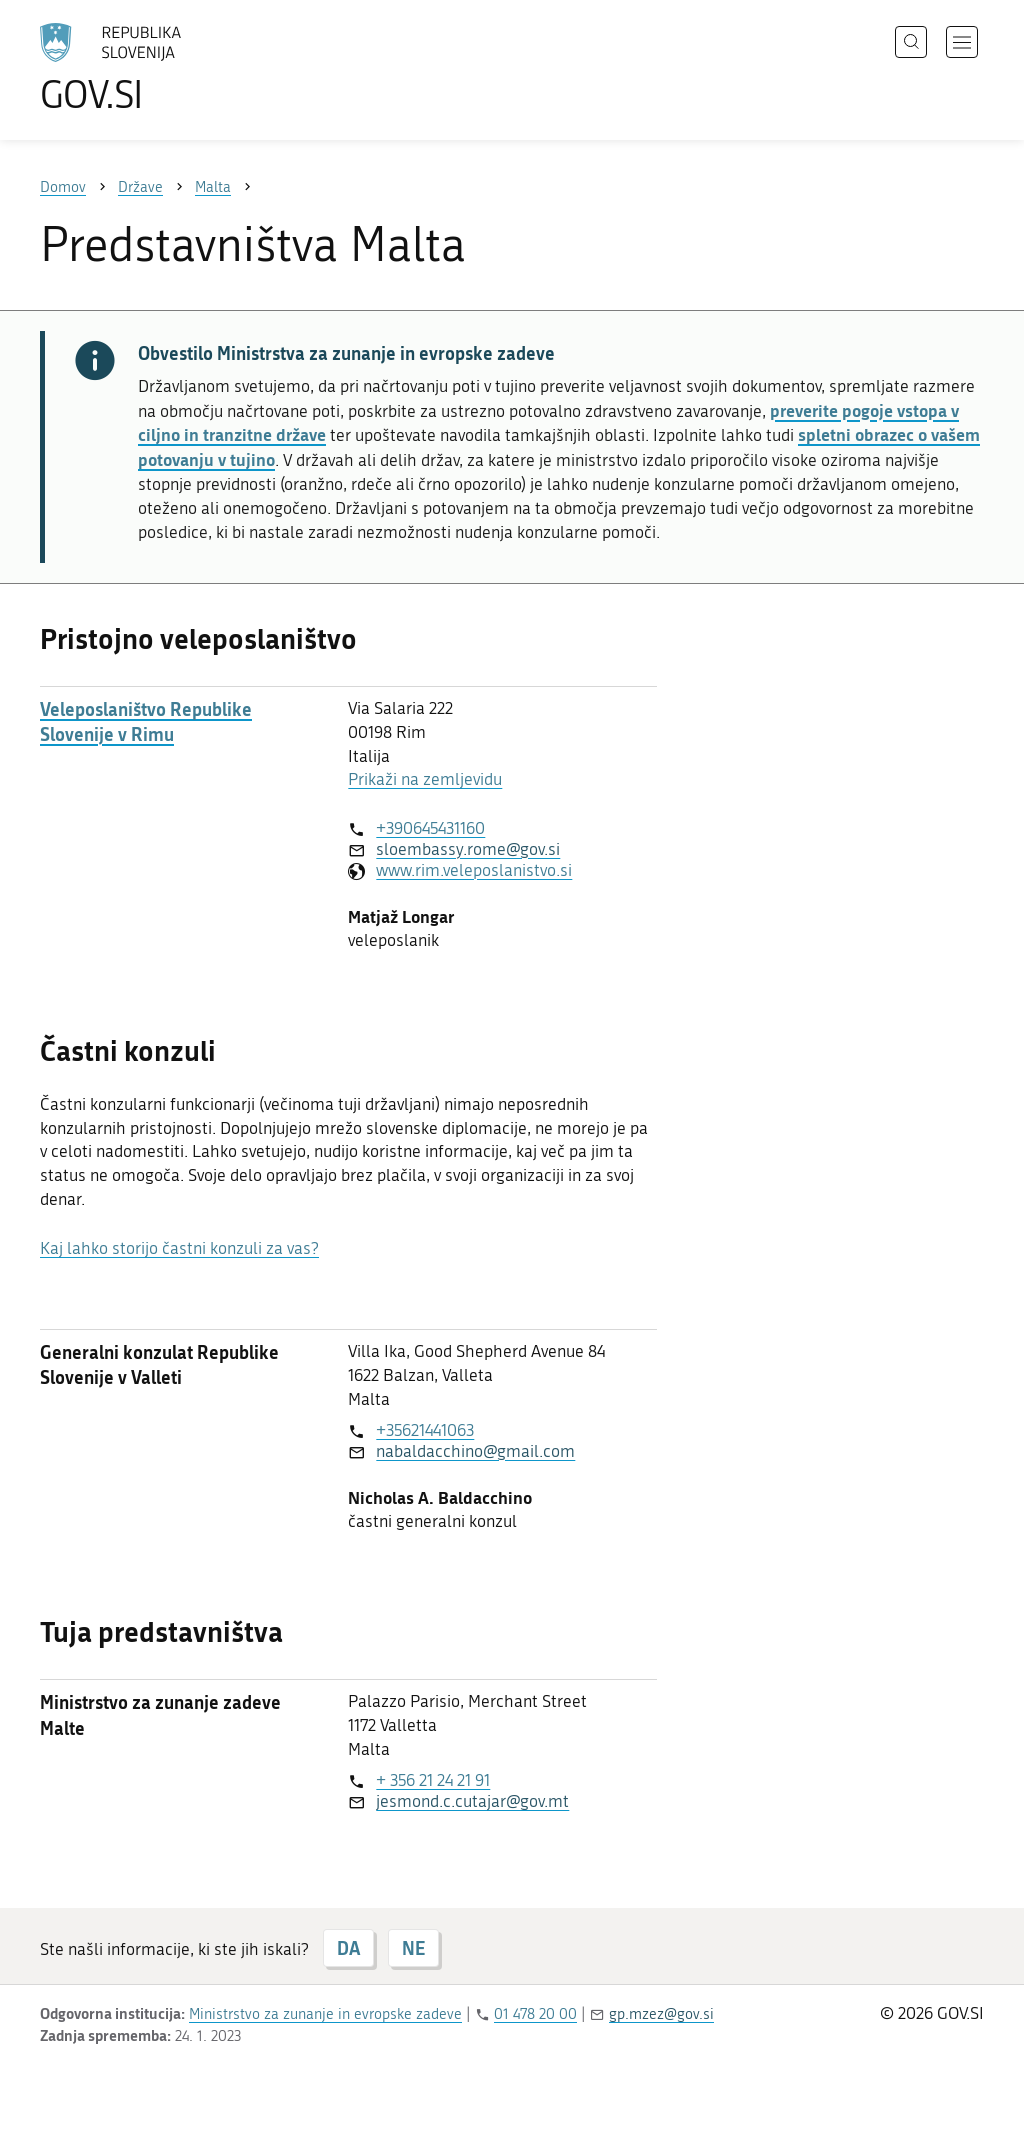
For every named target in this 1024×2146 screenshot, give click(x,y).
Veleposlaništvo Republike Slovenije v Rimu (146, 722)
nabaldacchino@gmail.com (475, 1451)
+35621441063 (425, 1430)
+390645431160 (430, 828)
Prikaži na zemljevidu (425, 779)
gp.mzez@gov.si (661, 2014)
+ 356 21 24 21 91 (433, 1780)
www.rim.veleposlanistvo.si (474, 870)
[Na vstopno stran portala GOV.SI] (166, 68)
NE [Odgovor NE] (413, 1948)
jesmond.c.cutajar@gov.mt (472, 1801)
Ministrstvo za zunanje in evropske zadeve (325, 2014)
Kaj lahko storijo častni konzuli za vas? (179, 1248)
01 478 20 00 (535, 2014)
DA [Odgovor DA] (348, 1948)
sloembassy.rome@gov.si (468, 849)
